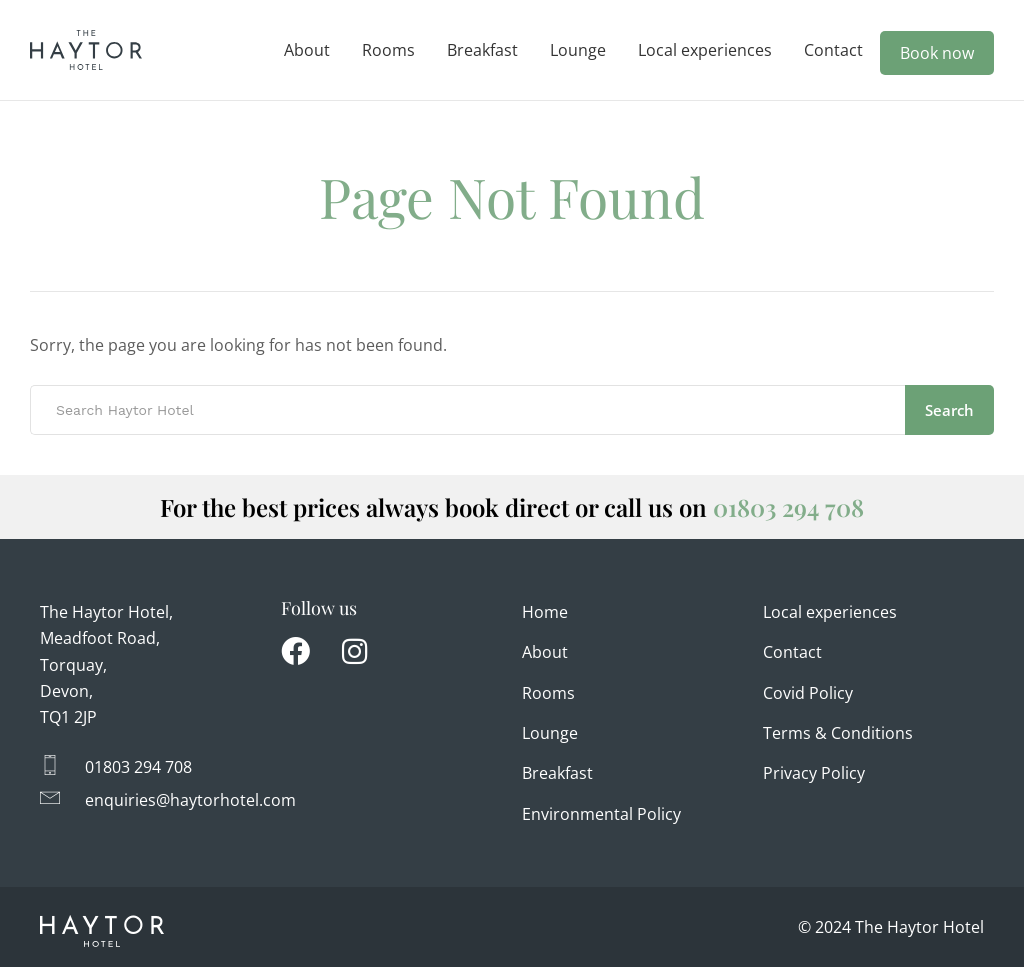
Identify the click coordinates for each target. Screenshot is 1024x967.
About (307, 50)
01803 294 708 (788, 507)
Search (949, 410)
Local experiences (705, 50)
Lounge (578, 50)
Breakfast (482, 50)
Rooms (388, 50)
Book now (937, 53)
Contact (833, 50)
